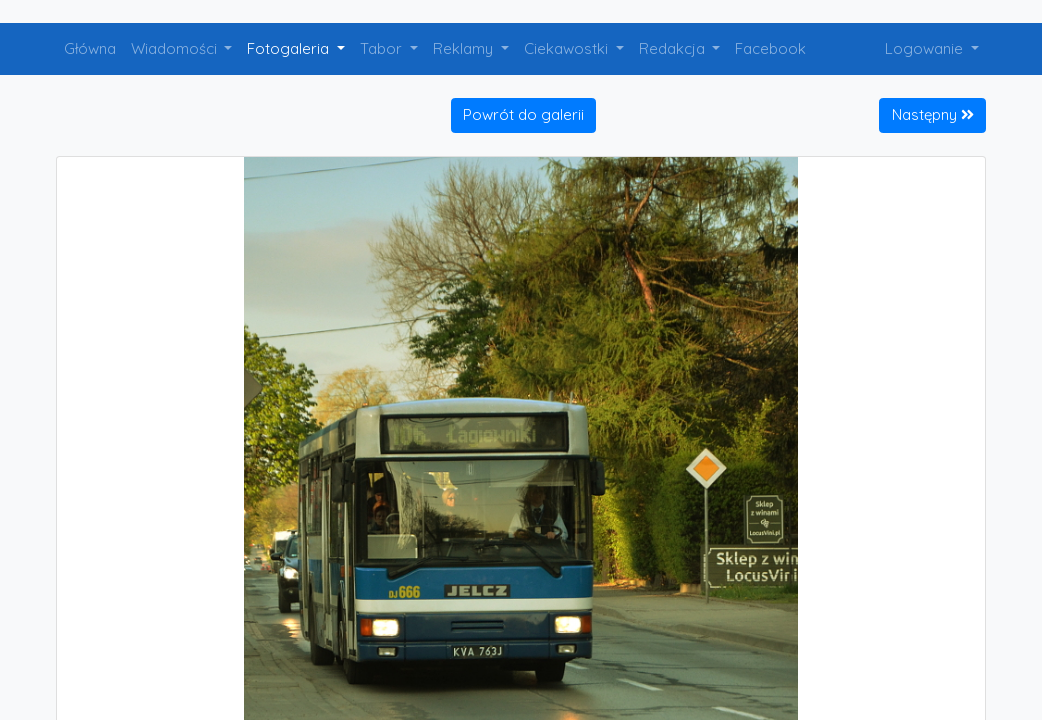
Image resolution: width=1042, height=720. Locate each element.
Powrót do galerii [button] (523, 114)
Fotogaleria (290, 48)
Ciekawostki (568, 48)
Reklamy (465, 48)
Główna (90, 48)
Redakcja (674, 48)
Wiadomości (176, 48)
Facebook (770, 48)
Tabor (383, 48)
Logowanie (926, 48)
